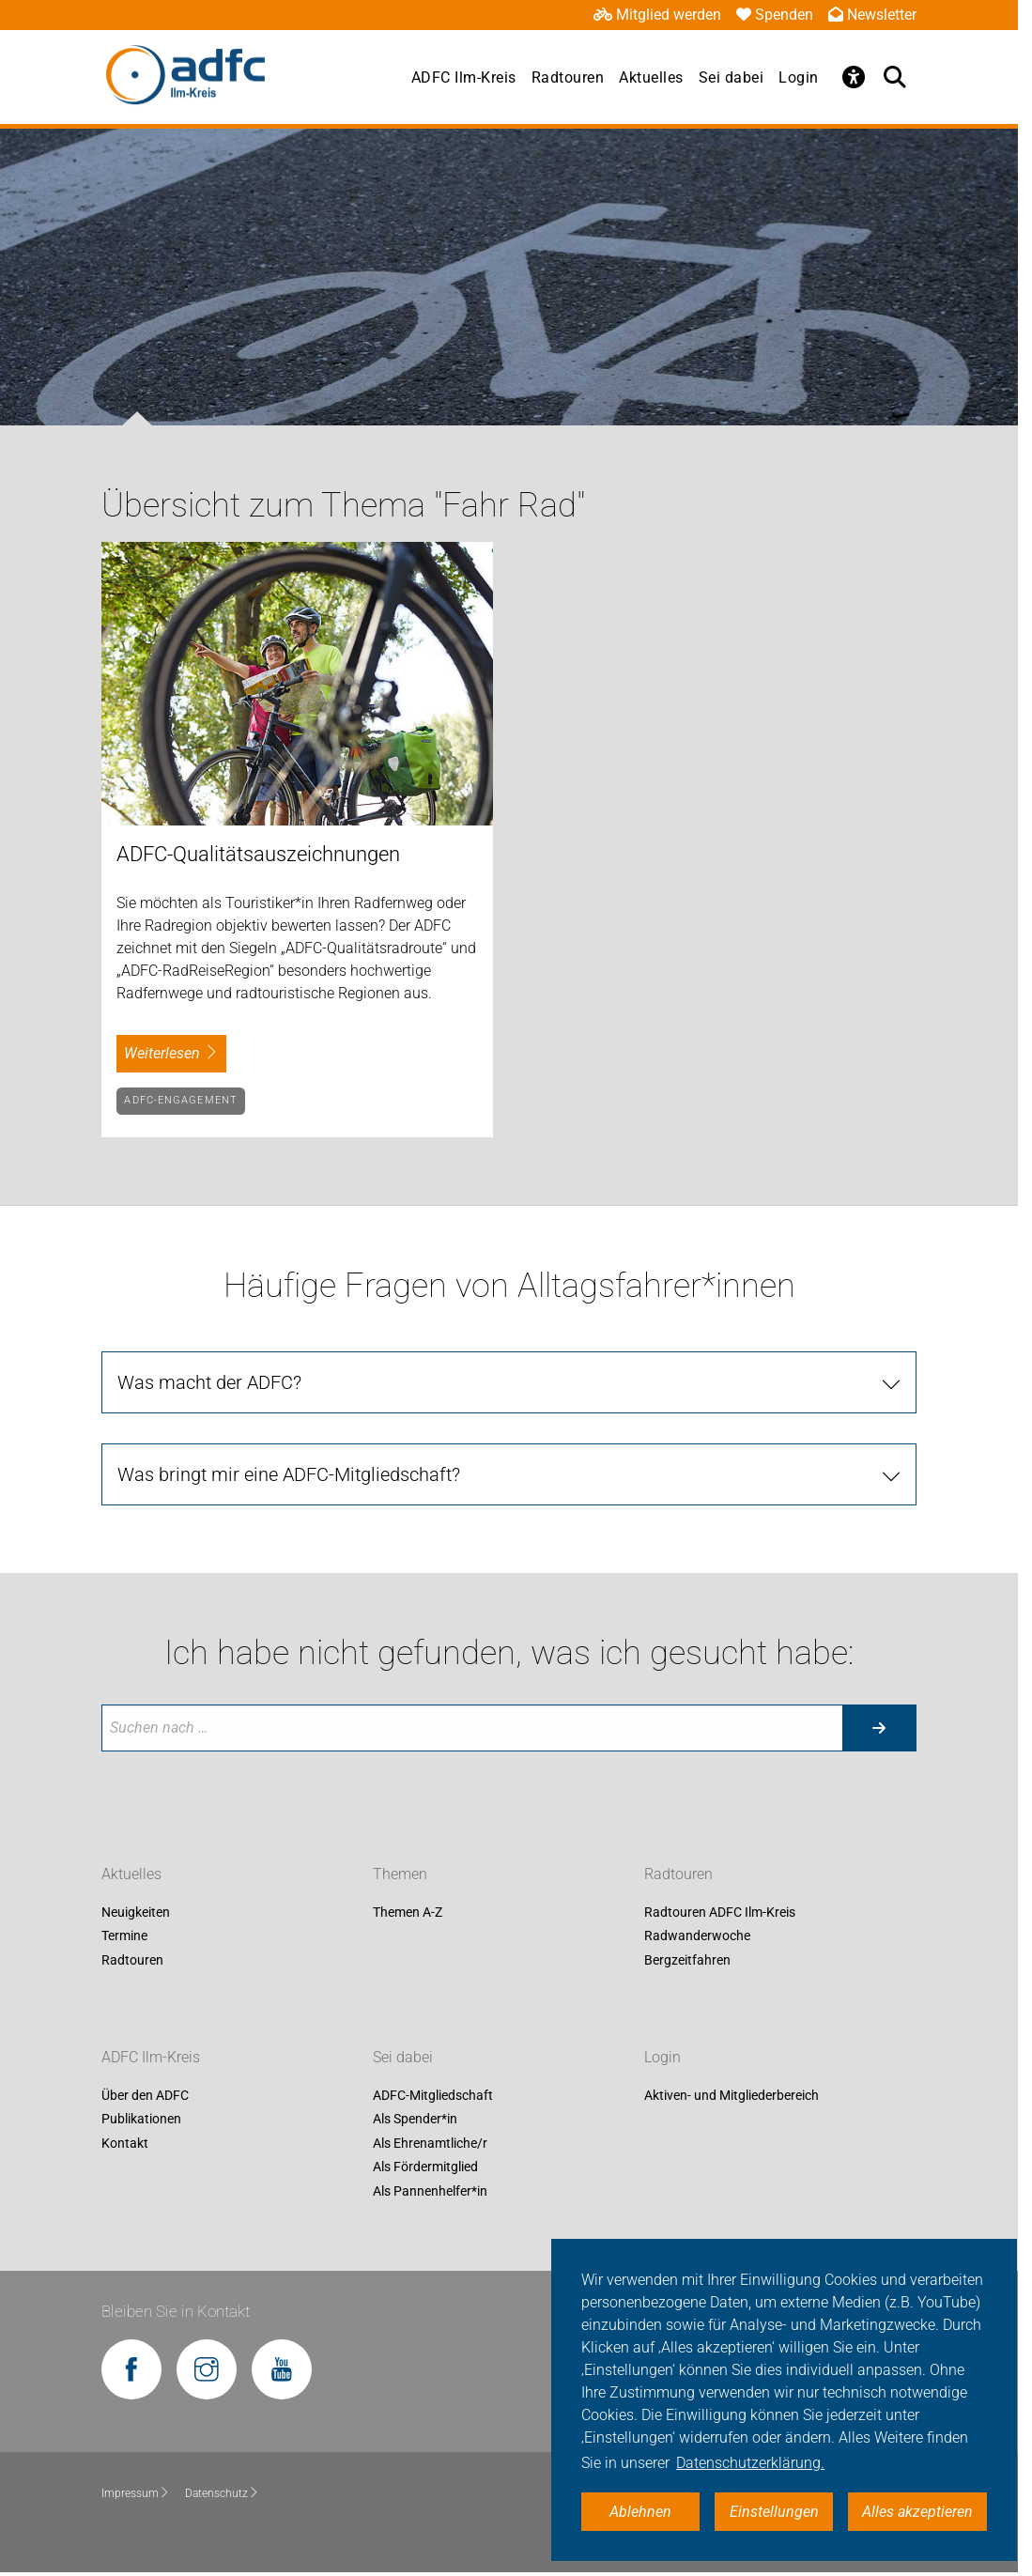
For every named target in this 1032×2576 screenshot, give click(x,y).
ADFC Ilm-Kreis (463, 77)
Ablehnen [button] (640, 2512)
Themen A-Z (407, 1912)
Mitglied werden (657, 14)
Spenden (774, 14)
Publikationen (141, 2119)
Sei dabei (731, 77)
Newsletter (872, 14)
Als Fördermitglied (425, 2167)
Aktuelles (651, 77)
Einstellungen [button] (774, 2512)
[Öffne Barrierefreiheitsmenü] (854, 77)
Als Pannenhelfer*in (430, 2190)
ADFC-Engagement (181, 1100)
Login (798, 77)
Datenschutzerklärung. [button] (750, 2463)
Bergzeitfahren (687, 1959)
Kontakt (124, 2143)
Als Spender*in (415, 2119)
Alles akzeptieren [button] (917, 2512)
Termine (124, 1935)
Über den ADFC (145, 2095)
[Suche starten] (879, 1728)
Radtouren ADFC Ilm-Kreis (719, 1912)
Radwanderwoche (697, 1935)
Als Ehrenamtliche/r (430, 2143)
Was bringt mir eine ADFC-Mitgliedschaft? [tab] (288, 1474)
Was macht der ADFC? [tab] (209, 1382)
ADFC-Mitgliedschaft (433, 2095)
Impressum (135, 2493)
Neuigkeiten (135, 1912)
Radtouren (568, 77)
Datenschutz (222, 2493)
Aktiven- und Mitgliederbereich (731, 2095)
